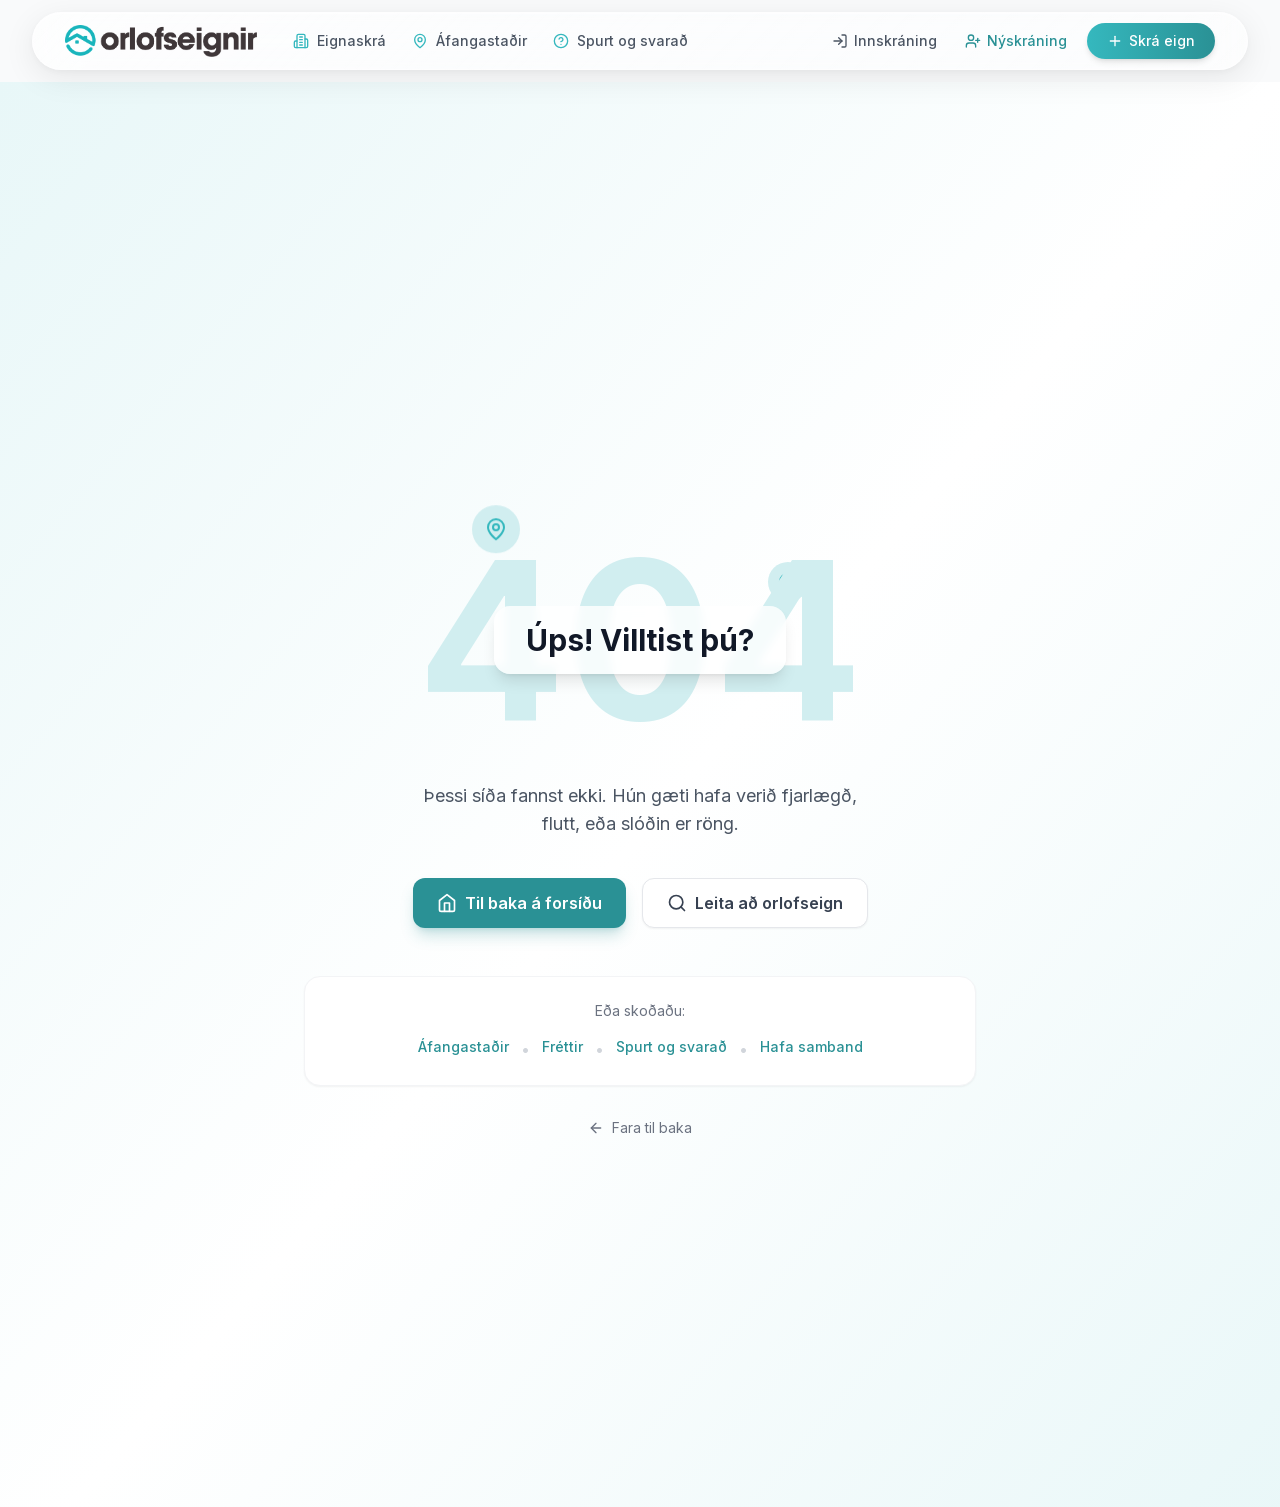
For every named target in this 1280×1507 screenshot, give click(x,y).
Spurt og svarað (620, 40)
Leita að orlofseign (755, 903)
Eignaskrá (339, 40)
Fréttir (562, 1046)
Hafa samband (811, 1046)
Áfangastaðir (469, 40)
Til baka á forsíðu (519, 903)
